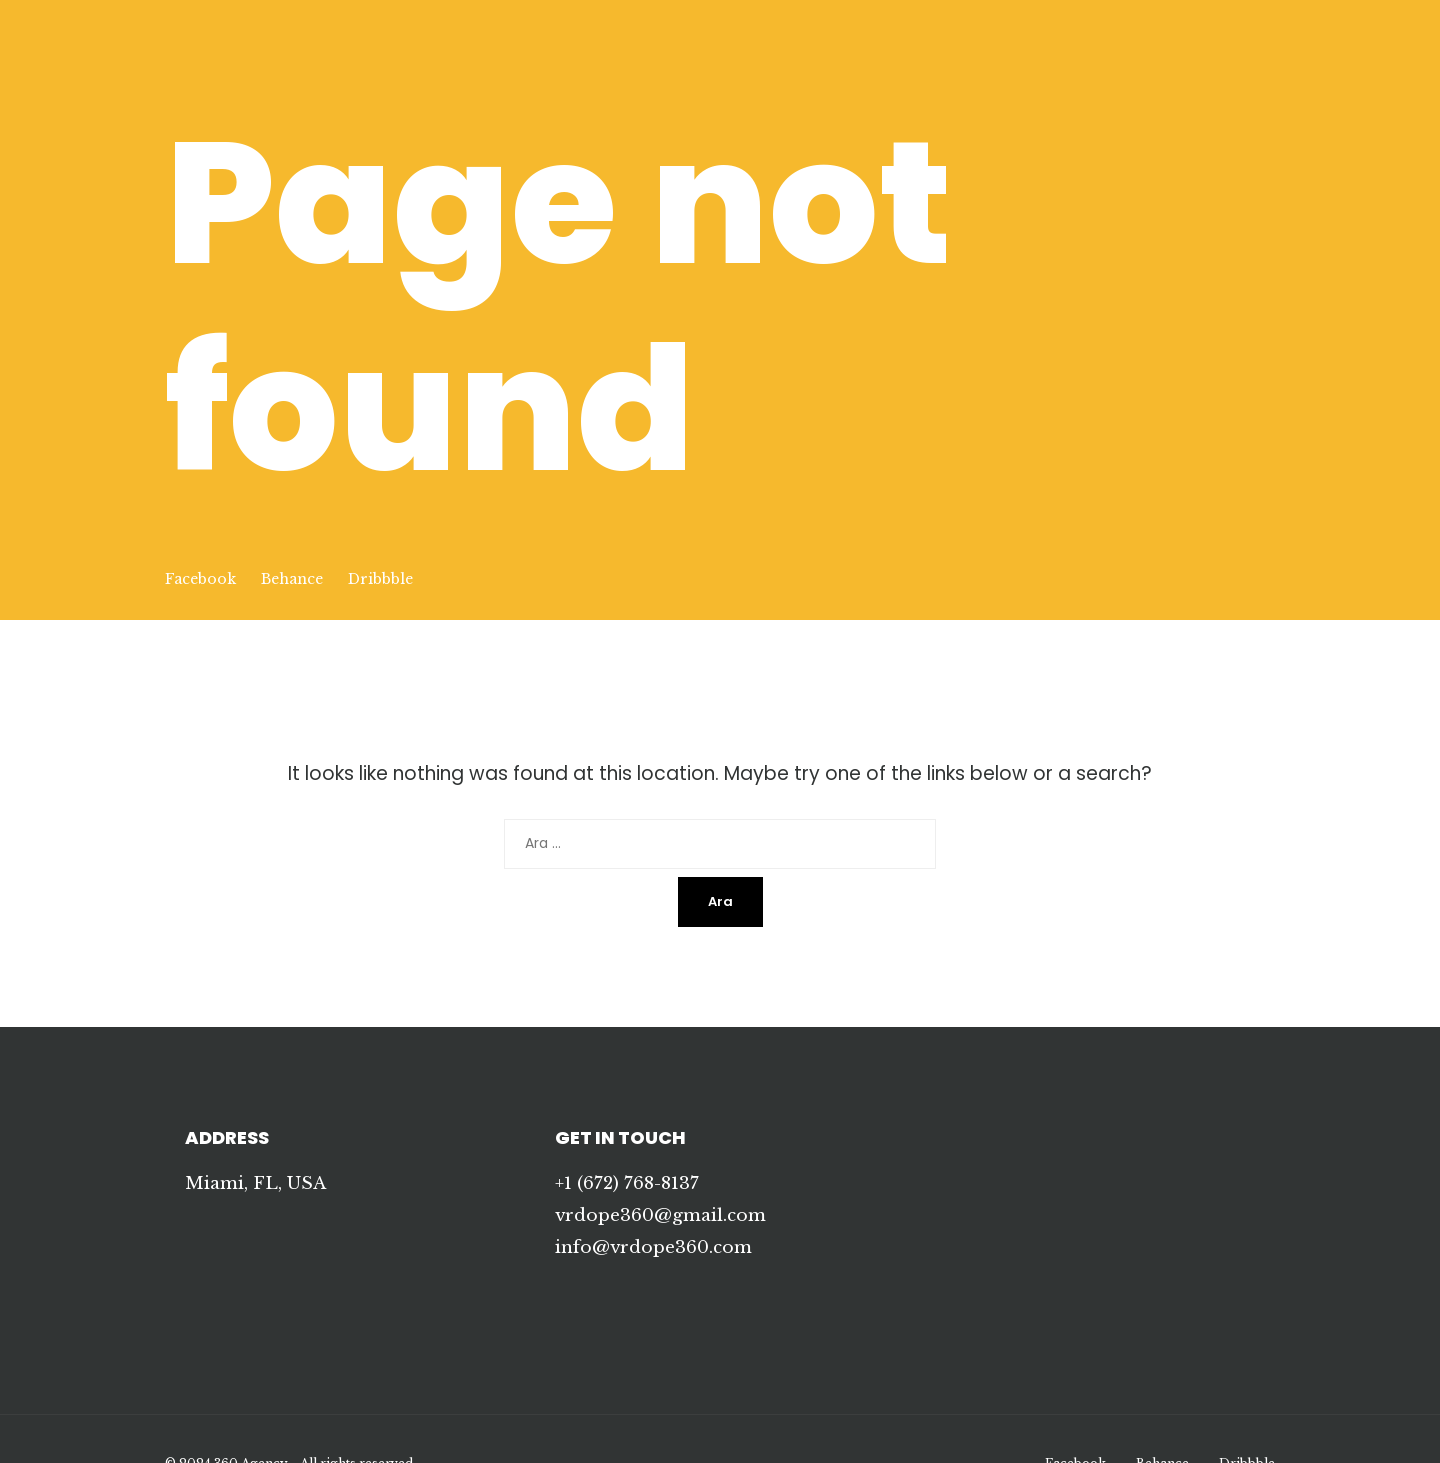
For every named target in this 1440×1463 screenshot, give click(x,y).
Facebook (200, 579)
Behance (292, 579)
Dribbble (380, 579)
